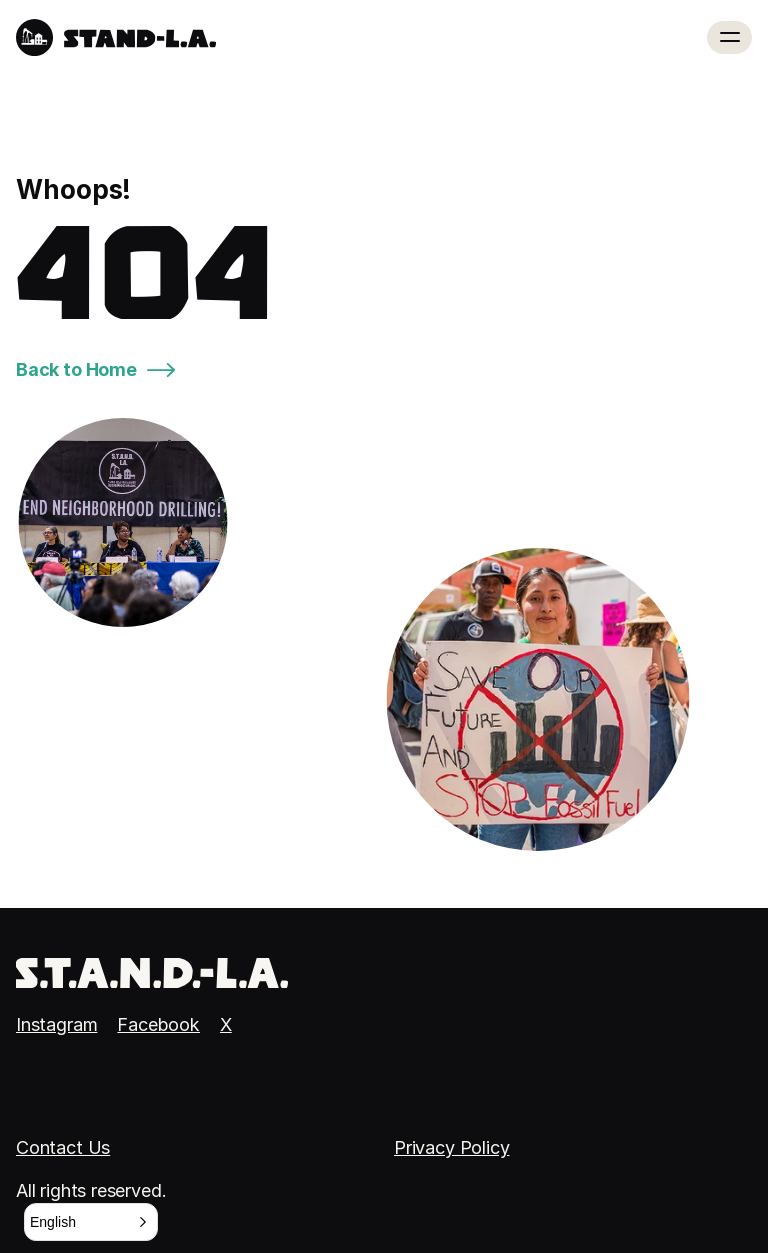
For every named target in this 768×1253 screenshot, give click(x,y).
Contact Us (63, 1147)
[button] (91, 1222)
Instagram (56, 1024)
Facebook (158, 1024)
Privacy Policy (451, 1147)
